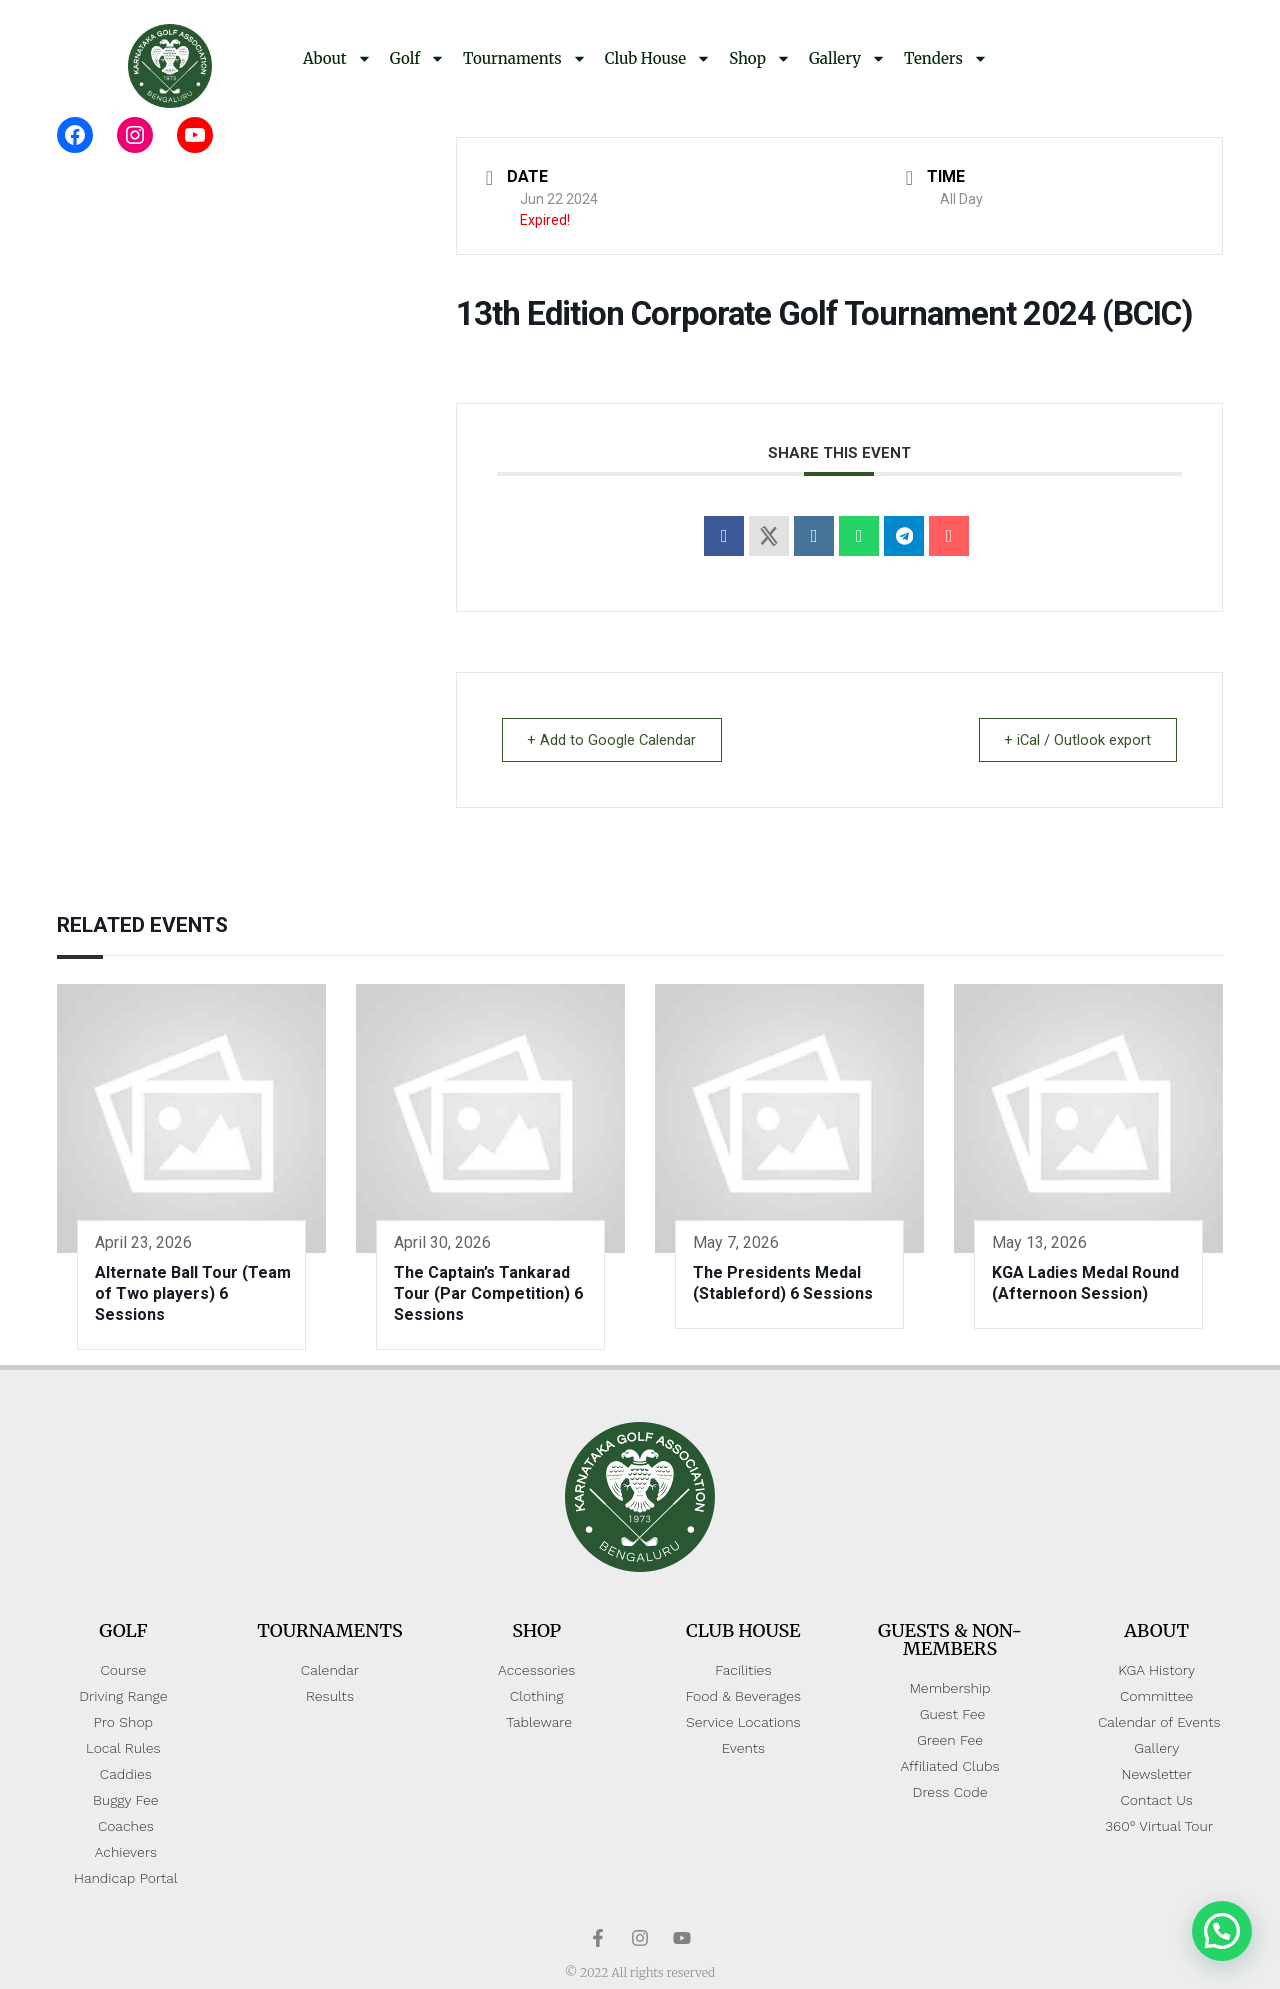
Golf (417, 58)
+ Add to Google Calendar (616, 740)
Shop (760, 58)
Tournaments (525, 58)
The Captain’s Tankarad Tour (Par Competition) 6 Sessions (488, 1293)
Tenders (946, 58)
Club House (658, 58)
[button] (1222, 1931)
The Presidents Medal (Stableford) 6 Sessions (783, 1283)
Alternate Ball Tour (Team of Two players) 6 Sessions (193, 1293)
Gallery (847, 58)
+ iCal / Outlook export (1074, 740)
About (337, 58)
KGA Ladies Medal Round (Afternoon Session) (1085, 1283)
